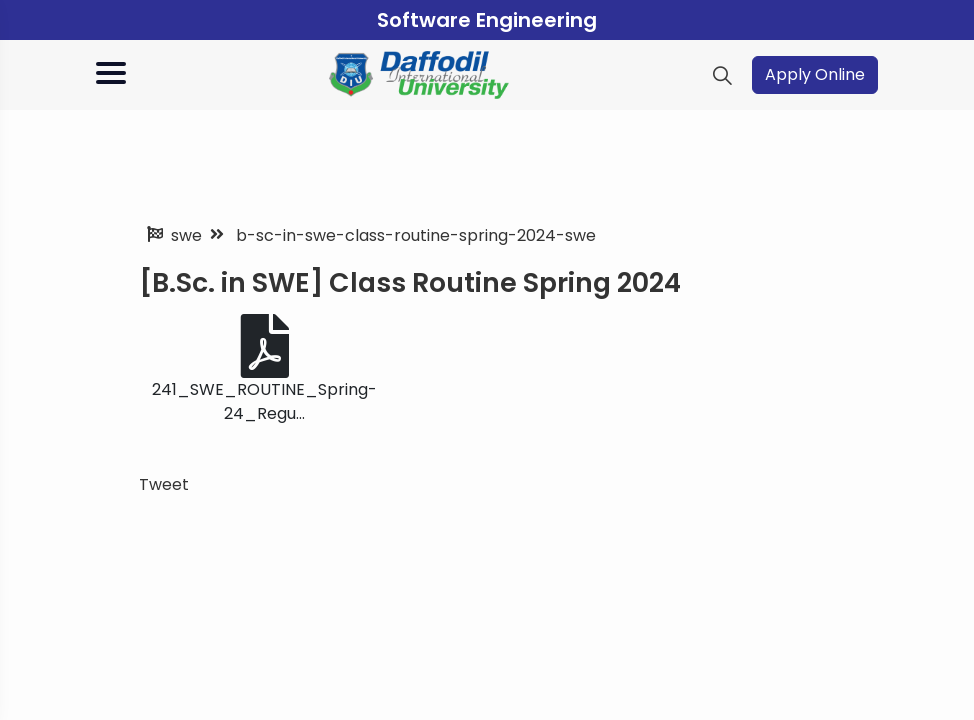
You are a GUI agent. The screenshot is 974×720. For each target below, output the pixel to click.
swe (186, 235)
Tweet (164, 484)
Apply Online (815, 74)
